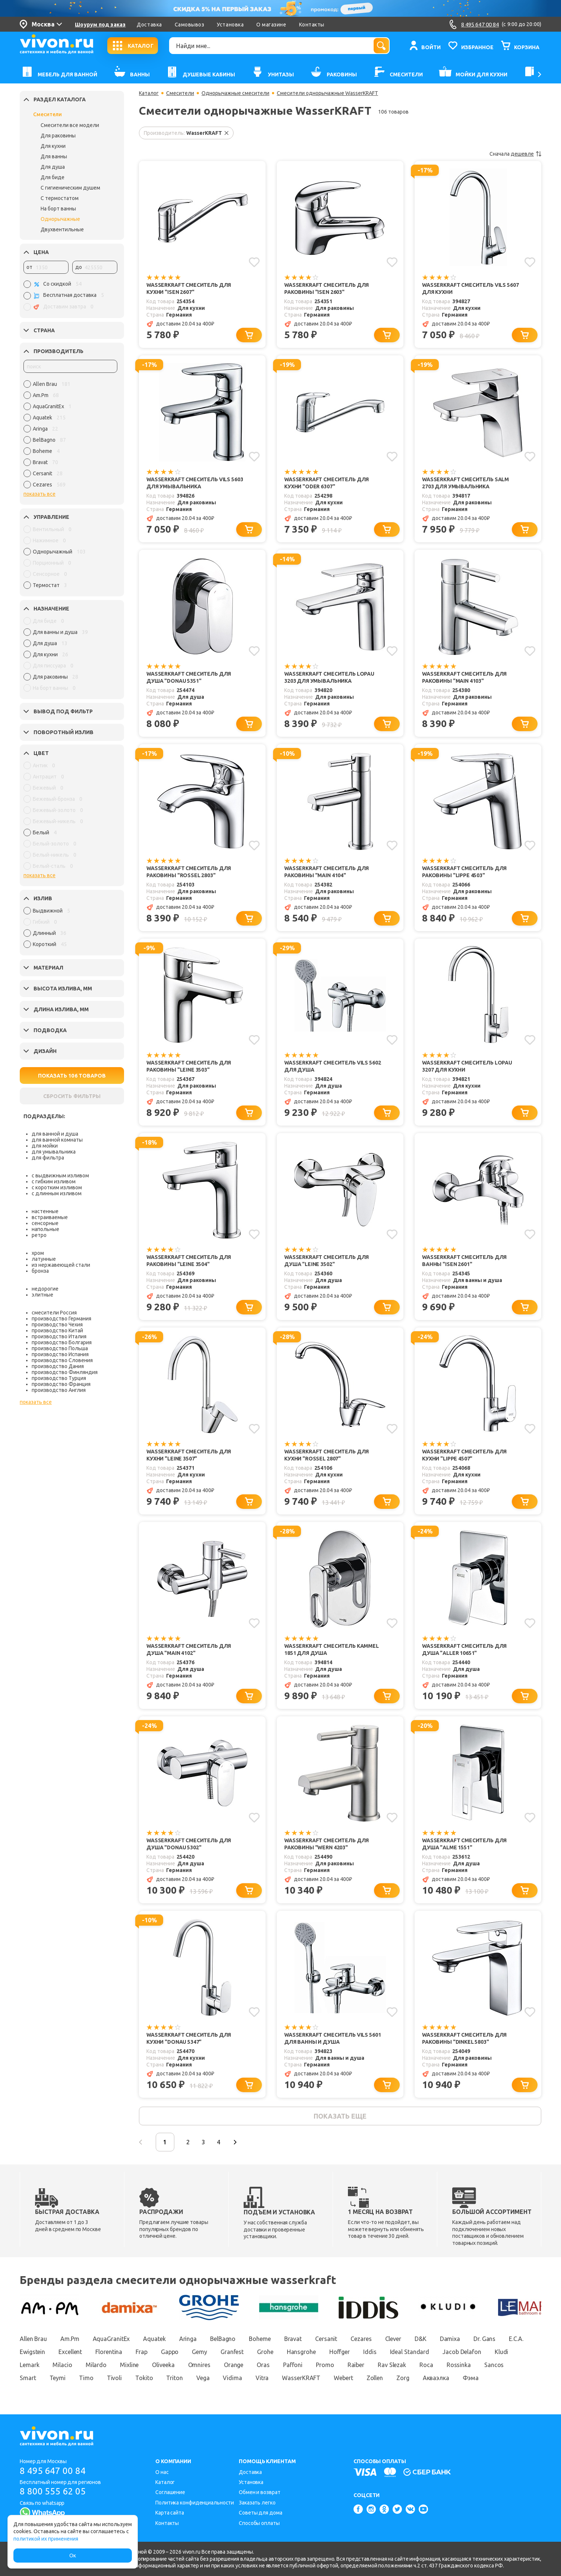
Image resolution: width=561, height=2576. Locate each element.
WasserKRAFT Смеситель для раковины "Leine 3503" (188, 1066)
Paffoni (292, 2364)
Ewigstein (32, 2351)
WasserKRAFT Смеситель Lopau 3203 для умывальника (329, 677)
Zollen (375, 2377)
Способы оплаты (259, 2523)
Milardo (96, 2364)
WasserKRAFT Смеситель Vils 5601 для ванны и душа (332, 2038)
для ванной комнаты (57, 1140)
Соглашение (170, 2492)
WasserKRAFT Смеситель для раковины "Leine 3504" (188, 1260)
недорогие (45, 1289)
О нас (162, 2472)
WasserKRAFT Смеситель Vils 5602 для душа (332, 1066)
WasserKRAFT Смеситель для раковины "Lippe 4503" (464, 871)
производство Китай (57, 1330)
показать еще (340, 2116)
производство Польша (60, 1348)
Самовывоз (190, 25)
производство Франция (61, 1384)
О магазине (271, 25)
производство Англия (59, 1390)
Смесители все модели (70, 125)
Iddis (370, 2351)
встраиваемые (50, 1217)
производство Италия (59, 1336)
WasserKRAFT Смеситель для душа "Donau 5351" (188, 677)
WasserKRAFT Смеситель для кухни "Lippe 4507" (464, 1455)
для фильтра (48, 1158)
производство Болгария (62, 1342)
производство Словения (62, 1360)
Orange (233, 2364)
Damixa (450, 2338)
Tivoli (114, 2377)
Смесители (47, 114)
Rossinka (459, 2364)
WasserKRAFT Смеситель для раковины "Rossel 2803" (188, 871)
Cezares (361, 2338)
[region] (70, 436)
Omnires (199, 2364)
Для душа (53, 167)
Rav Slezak (392, 2364)
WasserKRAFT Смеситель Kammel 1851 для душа (331, 1649)
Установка (230, 25)
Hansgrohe (301, 2351)
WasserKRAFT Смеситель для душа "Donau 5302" (188, 1843)
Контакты (311, 25)
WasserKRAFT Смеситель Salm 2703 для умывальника (465, 482)
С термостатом (60, 198)
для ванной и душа (55, 1134)
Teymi (58, 2377)
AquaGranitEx (111, 2338)
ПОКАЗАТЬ (72, 1076)
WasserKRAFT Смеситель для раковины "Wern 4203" (326, 1843)
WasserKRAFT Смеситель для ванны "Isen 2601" (464, 1260)
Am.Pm (69, 2338)
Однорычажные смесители (235, 93)
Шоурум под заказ (100, 25)
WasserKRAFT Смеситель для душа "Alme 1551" (464, 1843)
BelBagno (222, 2338)
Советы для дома (260, 2513)
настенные (45, 1211)
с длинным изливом (57, 1193)
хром (38, 1253)
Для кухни (53, 146)
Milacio (62, 2364)
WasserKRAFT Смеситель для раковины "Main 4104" (326, 871)
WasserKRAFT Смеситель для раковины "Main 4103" (464, 677)
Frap (142, 2351)
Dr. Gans (484, 2338)
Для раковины (58, 136)
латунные (44, 1259)
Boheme (259, 2338)
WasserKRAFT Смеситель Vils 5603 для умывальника (194, 482)
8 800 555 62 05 (53, 2491)
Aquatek (154, 2338)
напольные (45, 1229)
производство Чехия (57, 1324)
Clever (393, 2338)
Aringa (188, 2338)
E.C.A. (516, 2338)
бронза (40, 1271)
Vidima (232, 2377)
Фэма (471, 2377)
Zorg (402, 2377)
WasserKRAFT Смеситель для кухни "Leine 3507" (188, 1455)
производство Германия (61, 1319)
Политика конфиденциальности (194, 2503)
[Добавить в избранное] (254, 262)
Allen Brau (33, 2338)
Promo (325, 2364)
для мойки (45, 1146)
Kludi (501, 2351)
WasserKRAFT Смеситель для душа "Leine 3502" (326, 1260)
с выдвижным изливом (60, 1175)
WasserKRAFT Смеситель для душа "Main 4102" (188, 1649)
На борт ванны (58, 209)
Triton (174, 2377)
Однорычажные (60, 219)
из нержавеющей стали (61, 1265)
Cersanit (326, 2338)
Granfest (232, 2351)
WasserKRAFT (301, 2377)
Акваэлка (436, 2377)
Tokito (144, 2377)
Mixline (129, 2364)
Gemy (199, 2351)
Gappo (170, 2351)
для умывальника (54, 1152)
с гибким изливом (54, 1181)
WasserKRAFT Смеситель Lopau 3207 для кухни (467, 1066)
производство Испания (60, 1354)
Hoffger (339, 2351)
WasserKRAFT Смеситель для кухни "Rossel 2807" (326, 1455)
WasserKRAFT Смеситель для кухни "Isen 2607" (188, 288)
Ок (72, 2555)
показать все (39, 494)
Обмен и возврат (259, 2492)
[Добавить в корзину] (249, 335)
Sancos (494, 2364)
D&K (421, 2338)
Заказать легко (257, 2503)
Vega (203, 2377)
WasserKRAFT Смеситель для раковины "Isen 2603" (326, 288)
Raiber (356, 2364)
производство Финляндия (65, 1372)
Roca (426, 2364)
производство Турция (59, 1378)
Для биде (52, 177)
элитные (42, 1295)
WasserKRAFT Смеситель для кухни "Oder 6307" (326, 482)
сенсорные (45, 1223)
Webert (343, 2377)
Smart (28, 2377)
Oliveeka (163, 2364)
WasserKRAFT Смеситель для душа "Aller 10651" (464, 1649)
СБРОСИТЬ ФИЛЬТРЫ (72, 1096)
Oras (263, 2364)
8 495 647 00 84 (53, 2471)
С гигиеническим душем (70, 188)
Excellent (70, 2351)
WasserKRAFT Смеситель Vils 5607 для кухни (470, 288)
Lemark (29, 2364)
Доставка (149, 25)
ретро (39, 1235)
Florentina (108, 2351)
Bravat (293, 2338)
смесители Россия (54, 1313)
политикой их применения (45, 2539)
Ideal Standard (410, 2351)
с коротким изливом (57, 1187)
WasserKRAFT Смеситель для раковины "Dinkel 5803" (464, 2038)
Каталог (149, 93)
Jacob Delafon (462, 2351)
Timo (86, 2377)
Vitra (262, 2377)
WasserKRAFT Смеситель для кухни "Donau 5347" (188, 2038)
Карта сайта (169, 2513)
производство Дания (58, 1366)
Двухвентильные (62, 229)
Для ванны (54, 156)
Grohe (265, 2351)
